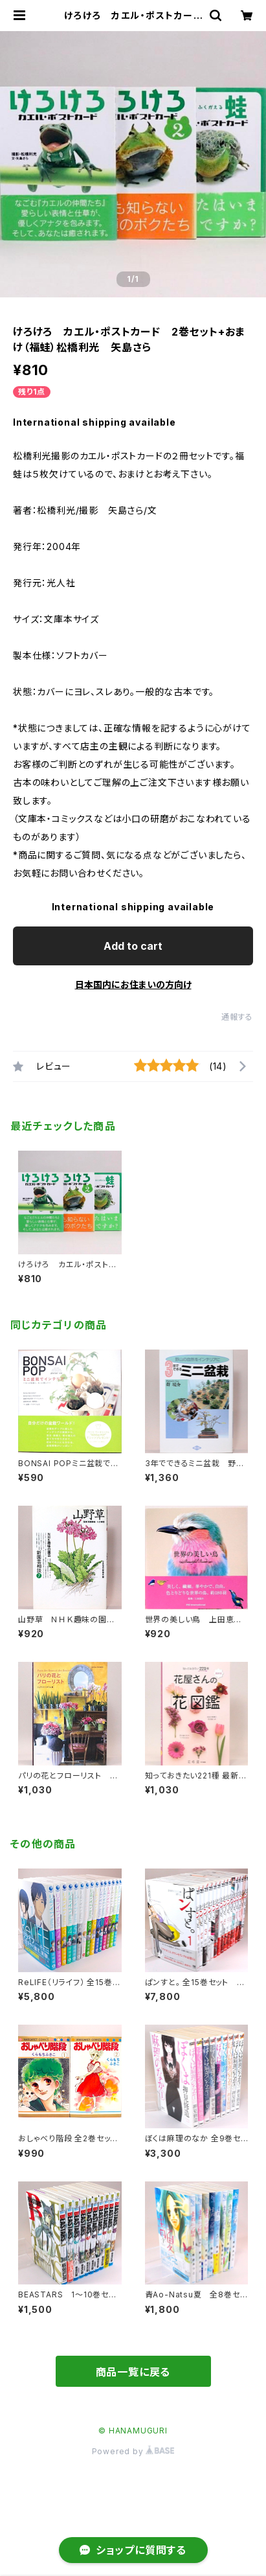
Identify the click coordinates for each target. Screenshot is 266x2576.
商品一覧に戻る (133, 2371)
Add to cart (133, 945)
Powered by (133, 2451)
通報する (237, 1017)
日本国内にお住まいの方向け (133, 984)
